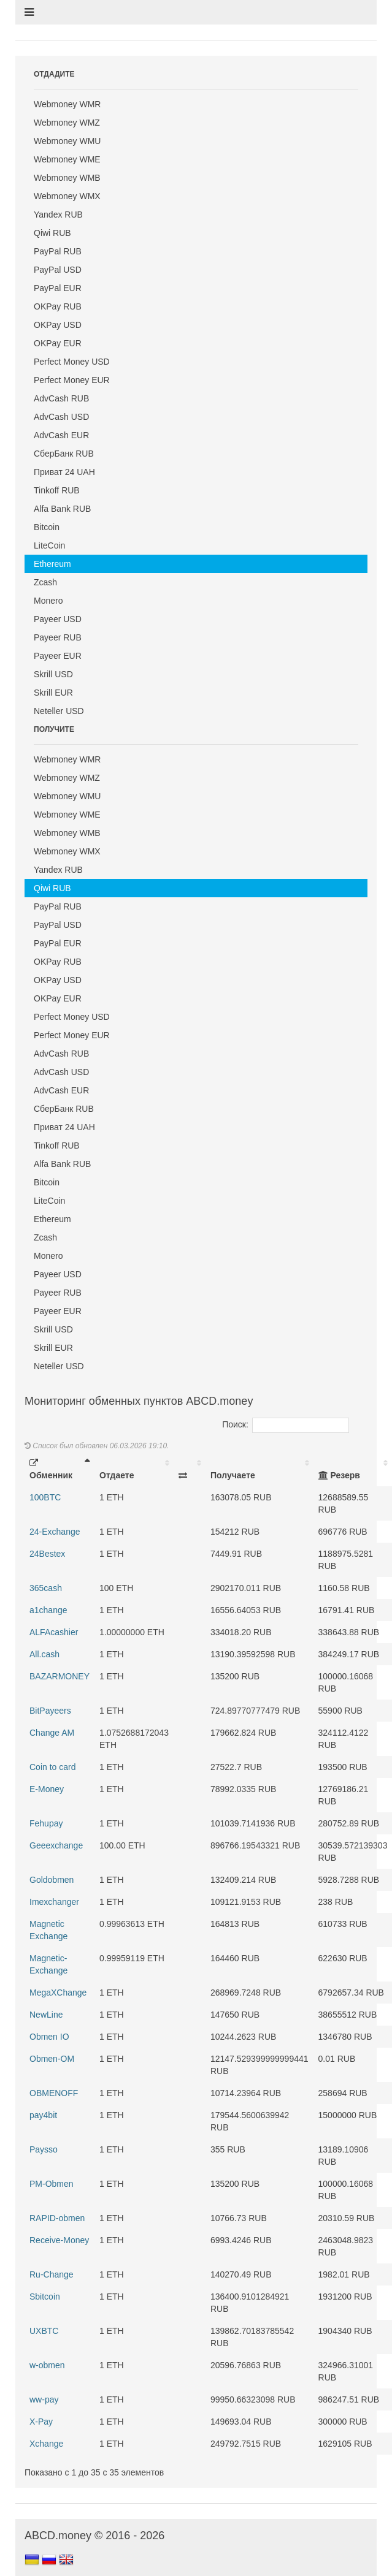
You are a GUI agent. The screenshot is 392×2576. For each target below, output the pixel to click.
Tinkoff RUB (57, 490)
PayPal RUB (58, 251)
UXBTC (43, 2331)
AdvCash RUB (61, 398)
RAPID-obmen (57, 2218)
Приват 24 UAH (64, 472)
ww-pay (43, 2399)
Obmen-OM (51, 2059)
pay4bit (43, 2115)
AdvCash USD (61, 417)
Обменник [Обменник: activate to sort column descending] (50, 1469)
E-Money (46, 1789)
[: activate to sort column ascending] (190, 1469)
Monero (48, 601)
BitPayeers (50, 1710)
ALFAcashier (53, 1632)
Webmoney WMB (67, 178)
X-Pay (41, 2421)
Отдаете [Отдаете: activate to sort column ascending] (116, 1475)
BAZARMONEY (59, 1676)
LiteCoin (49, 545)
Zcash (45, 582)
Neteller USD (59, 711)
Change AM (51, 1733)
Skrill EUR (53, 692)
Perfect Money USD (72, 362)
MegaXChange (57, 1992)
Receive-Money (59, 2240)
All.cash (44, 1654)
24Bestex (47, 1554)
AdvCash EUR (61, 435)
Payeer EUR (58, 656)
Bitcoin (47, 527)
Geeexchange (56, 1845)
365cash (45, 1588)
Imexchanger (54, 1902)
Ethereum (52, 564)
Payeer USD (58, 619)
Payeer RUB (58, 637)
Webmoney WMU (67, 141)
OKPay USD (58, 325)
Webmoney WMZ (67, 122)
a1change (48, 1610)
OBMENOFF (53, 2093)
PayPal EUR (58, 288)
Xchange (46, 2444)
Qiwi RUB (52, 233)
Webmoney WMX (67, 196)
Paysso (43, 2149)
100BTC (45, 1497)
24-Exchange (54, 1532)
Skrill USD (53, 674)
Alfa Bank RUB (62, 509)
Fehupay (46, 1823)
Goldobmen (51, 1880)
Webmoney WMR (67, 104)
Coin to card (52, 1767)
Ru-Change (51, 2274)
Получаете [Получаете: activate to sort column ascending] (232, 1475)
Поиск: (285, 1424)
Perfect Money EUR (72, 380)
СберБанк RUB (64, 453)
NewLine (46, 2014)
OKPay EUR (58, 343)
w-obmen (47, 2365)
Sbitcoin (44, 2296)
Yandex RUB (58, 214)
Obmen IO (49, 2037)
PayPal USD (58, 270)
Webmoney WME (67, 159)
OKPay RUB (58, 306)
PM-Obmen (51, 2184)
